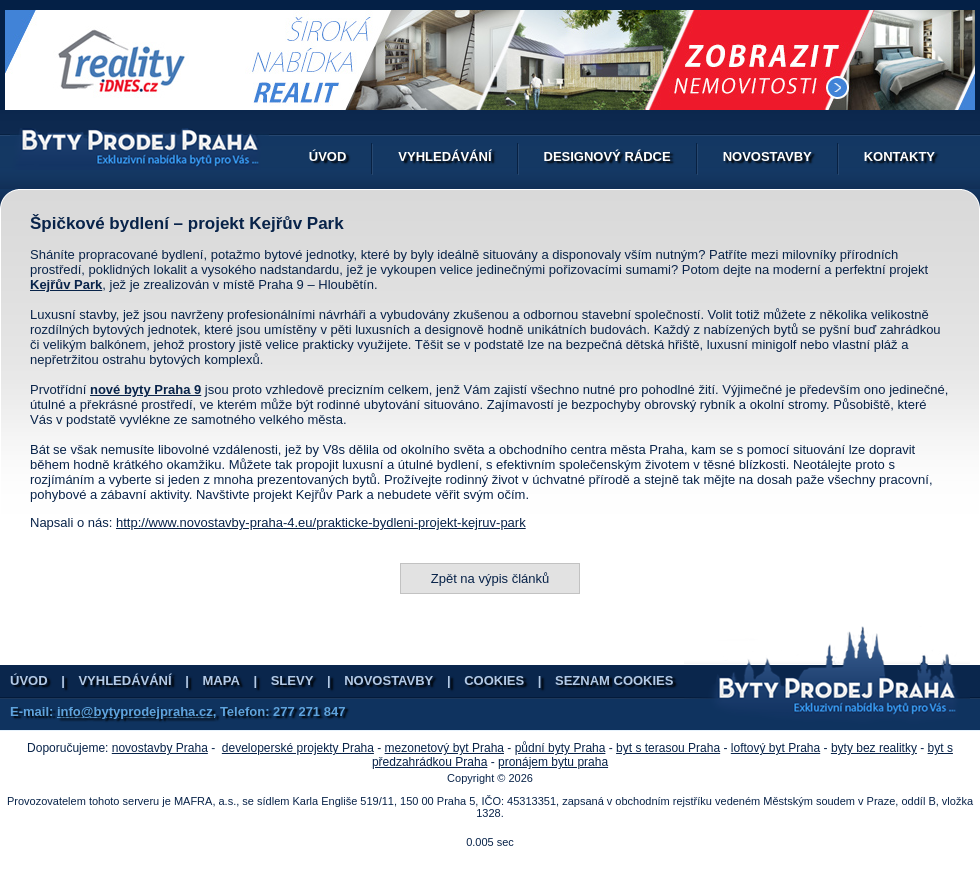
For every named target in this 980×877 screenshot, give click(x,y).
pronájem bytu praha (553, 762)
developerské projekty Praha (298, 748)
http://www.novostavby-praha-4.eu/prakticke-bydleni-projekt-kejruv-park (321, 522)
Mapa (221, 680)
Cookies (494, 680)
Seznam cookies (614, 680)
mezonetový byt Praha (444, 748)
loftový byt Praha (775, 748)
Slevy (292, 680)
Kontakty (899, 156)
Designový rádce (607, 156)
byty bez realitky (874, 748)
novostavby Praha (160, 748)
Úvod (328, 156)
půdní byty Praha (560, 748)
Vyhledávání (444, 156)
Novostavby (767, 156)
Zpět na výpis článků (490, 578)
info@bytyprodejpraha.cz (135, 711)
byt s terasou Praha (668, 748)
